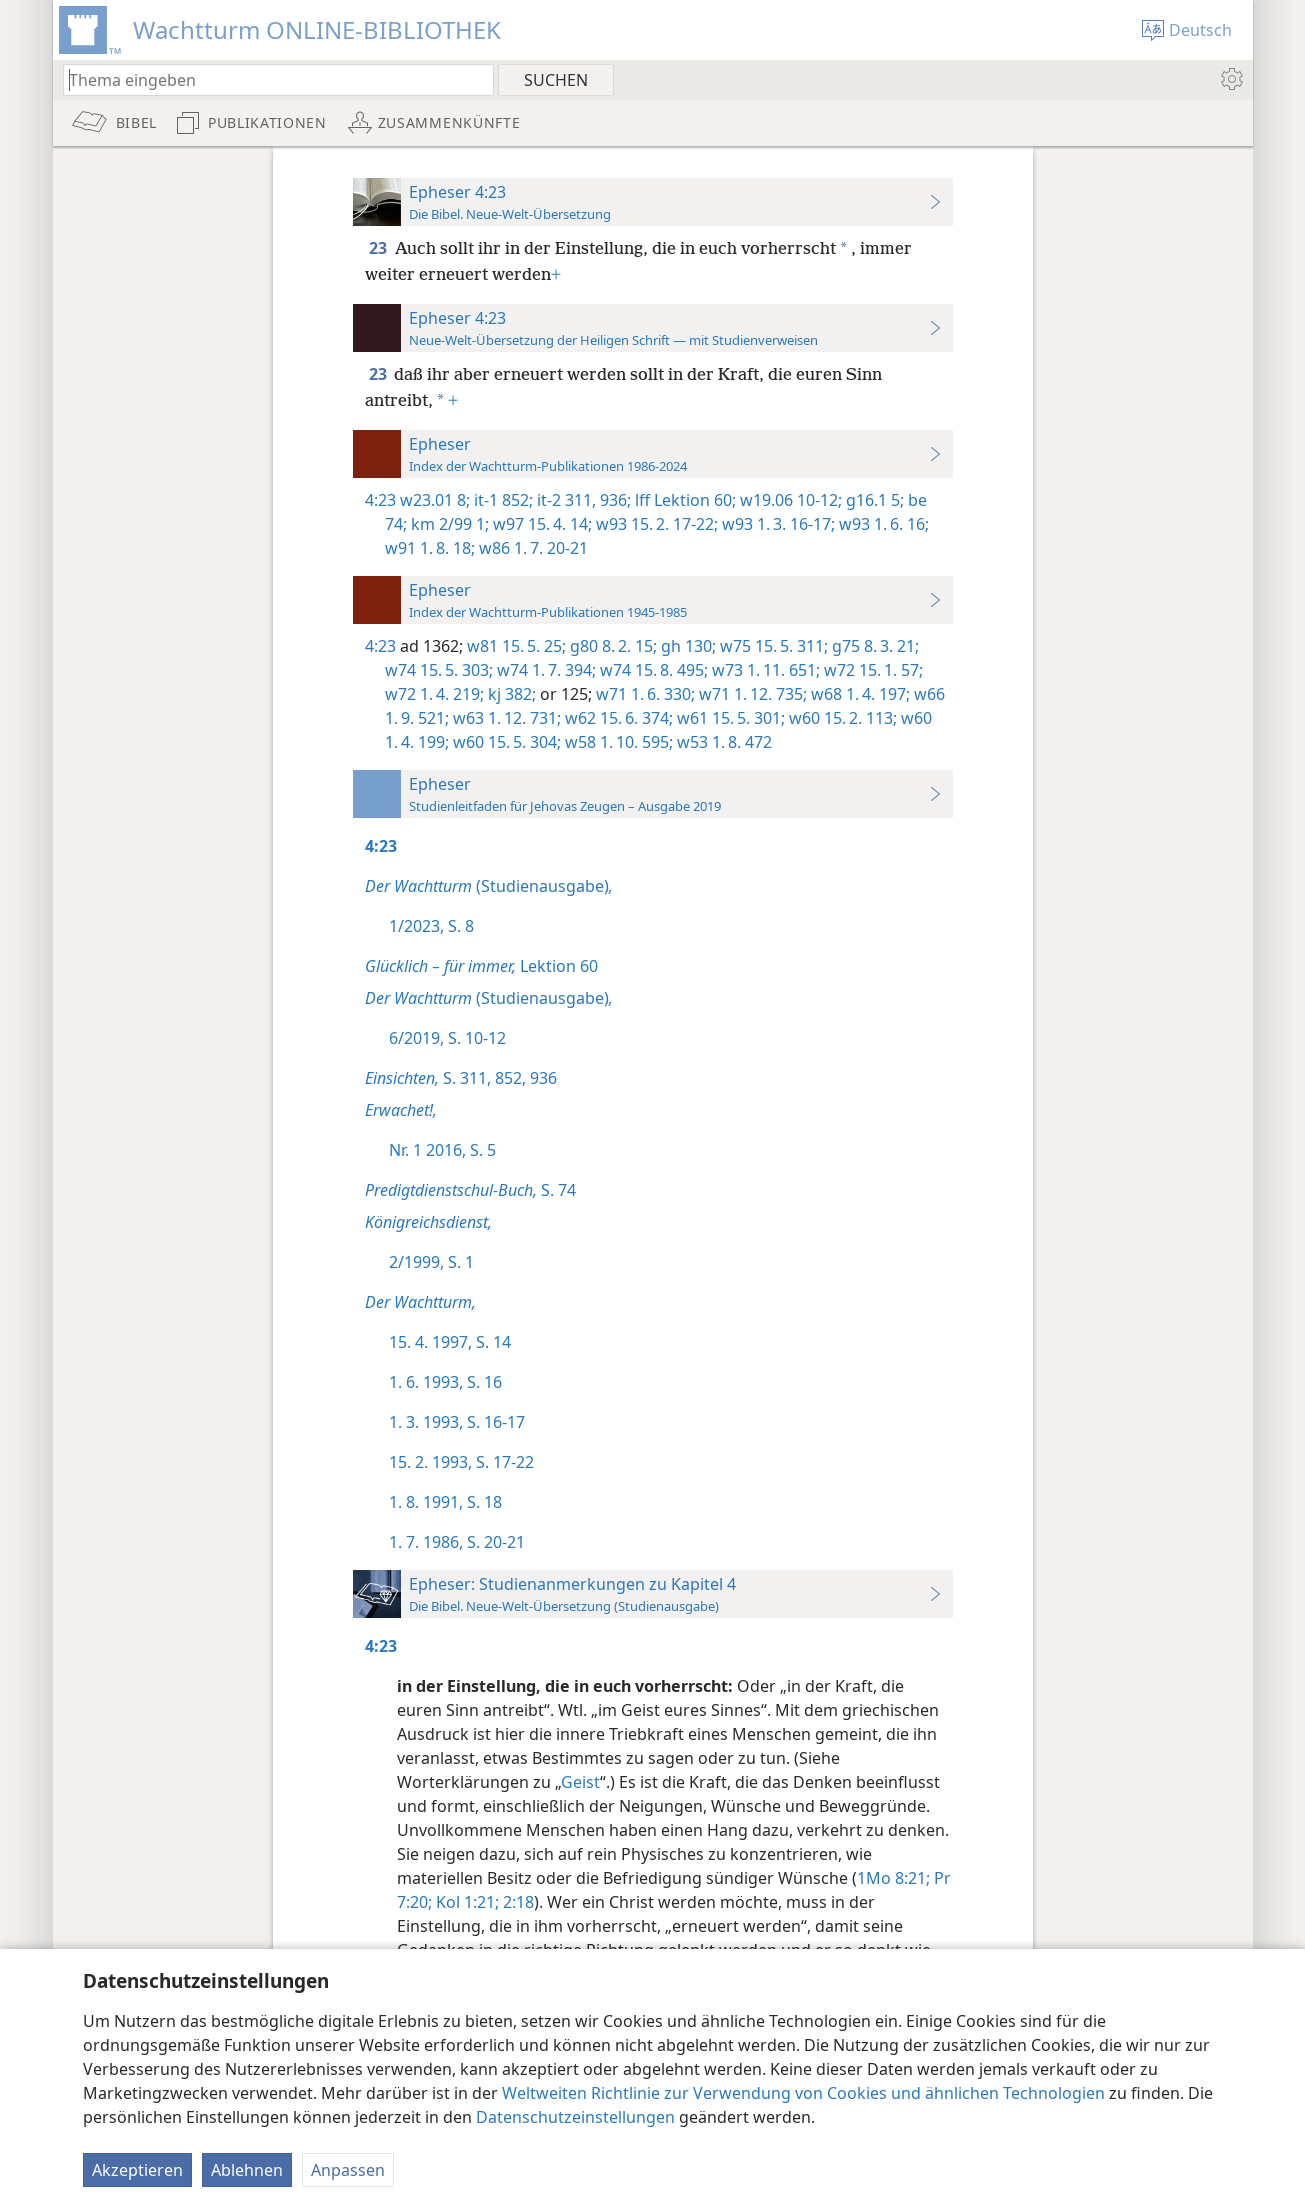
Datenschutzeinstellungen (575, 2117)
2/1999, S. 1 (431, 1262)
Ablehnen (247, 2170)
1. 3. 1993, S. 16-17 (457, 1422)
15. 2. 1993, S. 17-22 (461, 1462)
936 (541, 1078)
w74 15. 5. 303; (439, 670)
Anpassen (348, 2170)
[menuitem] (1230, 79)
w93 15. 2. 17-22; (655, 524)
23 (380, 248)
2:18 (516, 1902)
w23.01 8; (435, 500)
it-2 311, (564, 500)
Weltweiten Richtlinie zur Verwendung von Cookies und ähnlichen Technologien (803, 2093)
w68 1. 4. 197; (858, 694)
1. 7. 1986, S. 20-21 (457, 1542)
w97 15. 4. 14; (540, 524)
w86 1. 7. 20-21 (531, 548)
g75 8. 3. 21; (873, 646)
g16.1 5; (873, 500)
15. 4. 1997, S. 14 (450, 1342)
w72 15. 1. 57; (871, 670)
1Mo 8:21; (893, 1878)
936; (613, 500)
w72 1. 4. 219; (434, 694)
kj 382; (510, 694)
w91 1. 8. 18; (430, 548)
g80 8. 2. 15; (611, 646)
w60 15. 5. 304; (505, 742)
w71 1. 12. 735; (751, 694)
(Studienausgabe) (489, 886)
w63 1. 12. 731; (505, 718)
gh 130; (686, 646)
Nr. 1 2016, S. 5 (442, 1150)
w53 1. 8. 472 (722, 742)
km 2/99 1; (448, 524)
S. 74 (470, 1190)
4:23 (380, 500)
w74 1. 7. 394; (544, 670)
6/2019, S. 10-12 (447, 1038)
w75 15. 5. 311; (772, 646)
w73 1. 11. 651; (764, 670)
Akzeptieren (137, 2170)
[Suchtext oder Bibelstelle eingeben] (269, 79)
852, (508, 1078)
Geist (580, 1782)
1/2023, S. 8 (431, 926)
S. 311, (428, 1078)
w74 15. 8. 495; (652, 670)
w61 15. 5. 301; (729, 718)
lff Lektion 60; (683, 500)
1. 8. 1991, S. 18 (445, 1502)
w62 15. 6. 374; (617, 718)
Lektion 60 (481, 966)
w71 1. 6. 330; (643, 694)
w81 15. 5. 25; (514, 646)
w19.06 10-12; (789, 500)
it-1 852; (501, 500)
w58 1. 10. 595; (617, 742)
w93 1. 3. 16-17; (776, 524)
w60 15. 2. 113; (841, 718)
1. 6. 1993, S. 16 (445, 1382)
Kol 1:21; (465, 1902)
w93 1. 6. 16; (882, 524)
